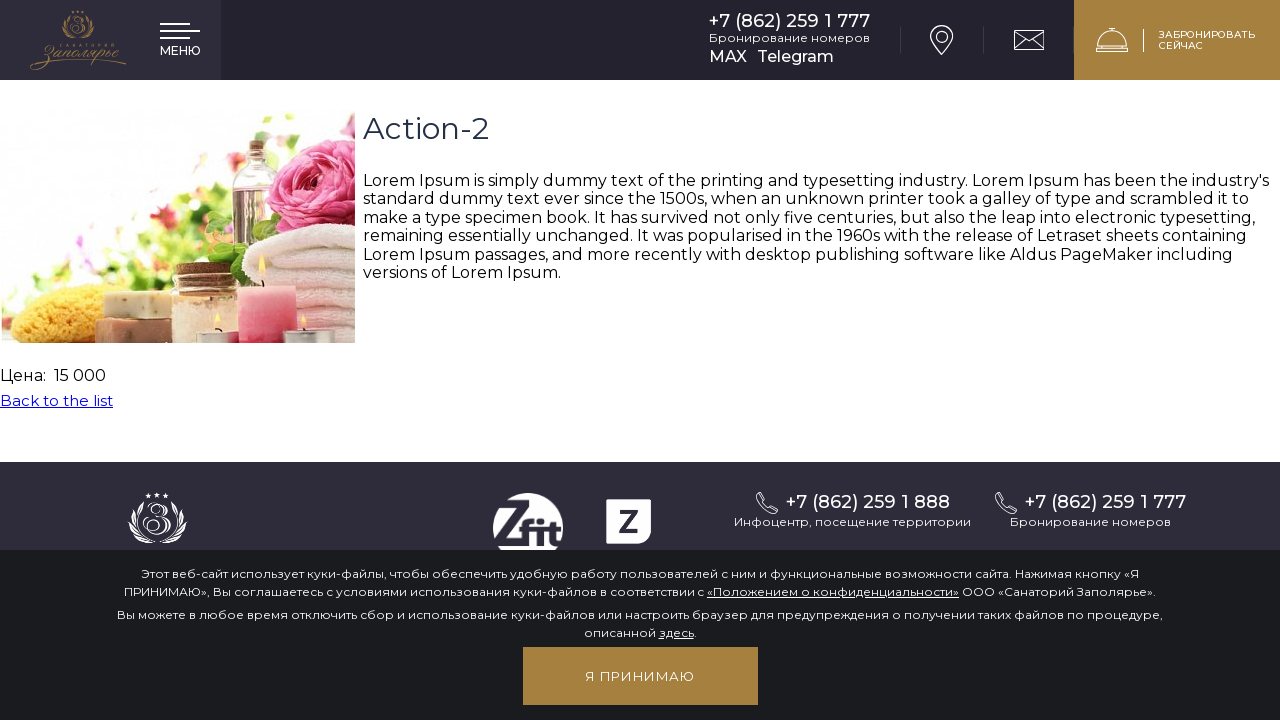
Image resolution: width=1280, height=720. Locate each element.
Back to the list (56, 400)
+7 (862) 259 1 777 (789, 21)
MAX (728, 56)
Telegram (795, 56)
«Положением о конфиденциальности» (833, 591)
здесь (676, 632)
